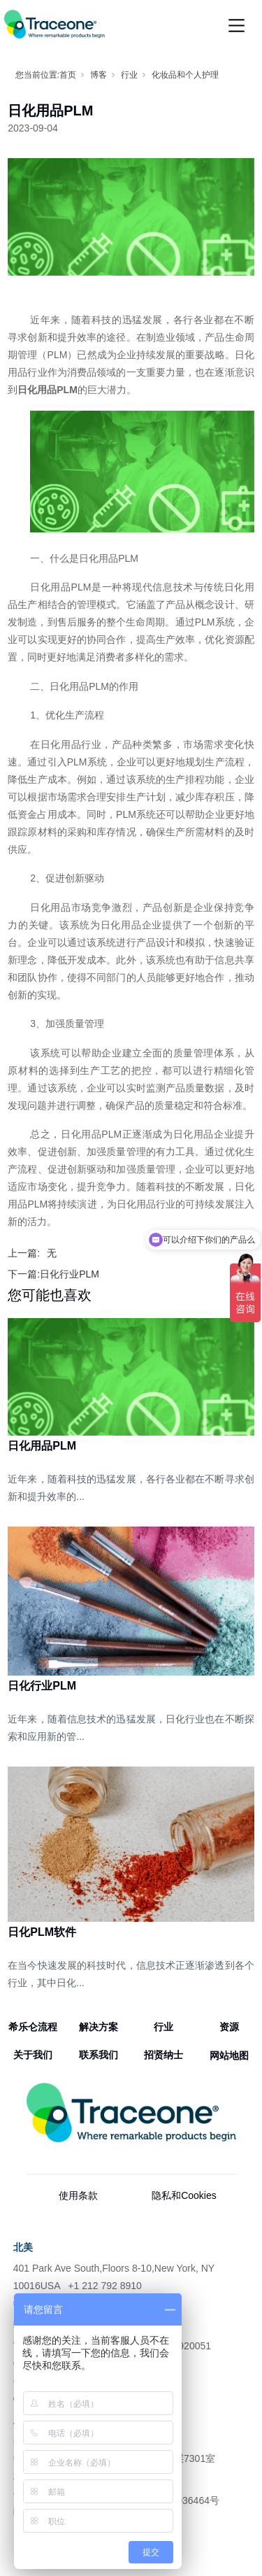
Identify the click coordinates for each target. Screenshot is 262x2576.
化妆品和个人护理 (185, 75)
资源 (229, 2026)
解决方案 (98, 2026)
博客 (98, 75)
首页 (67, 75)
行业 (129, 75)
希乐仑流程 (32, 2026)
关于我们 (32, 2054)
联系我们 (98, 2054)
